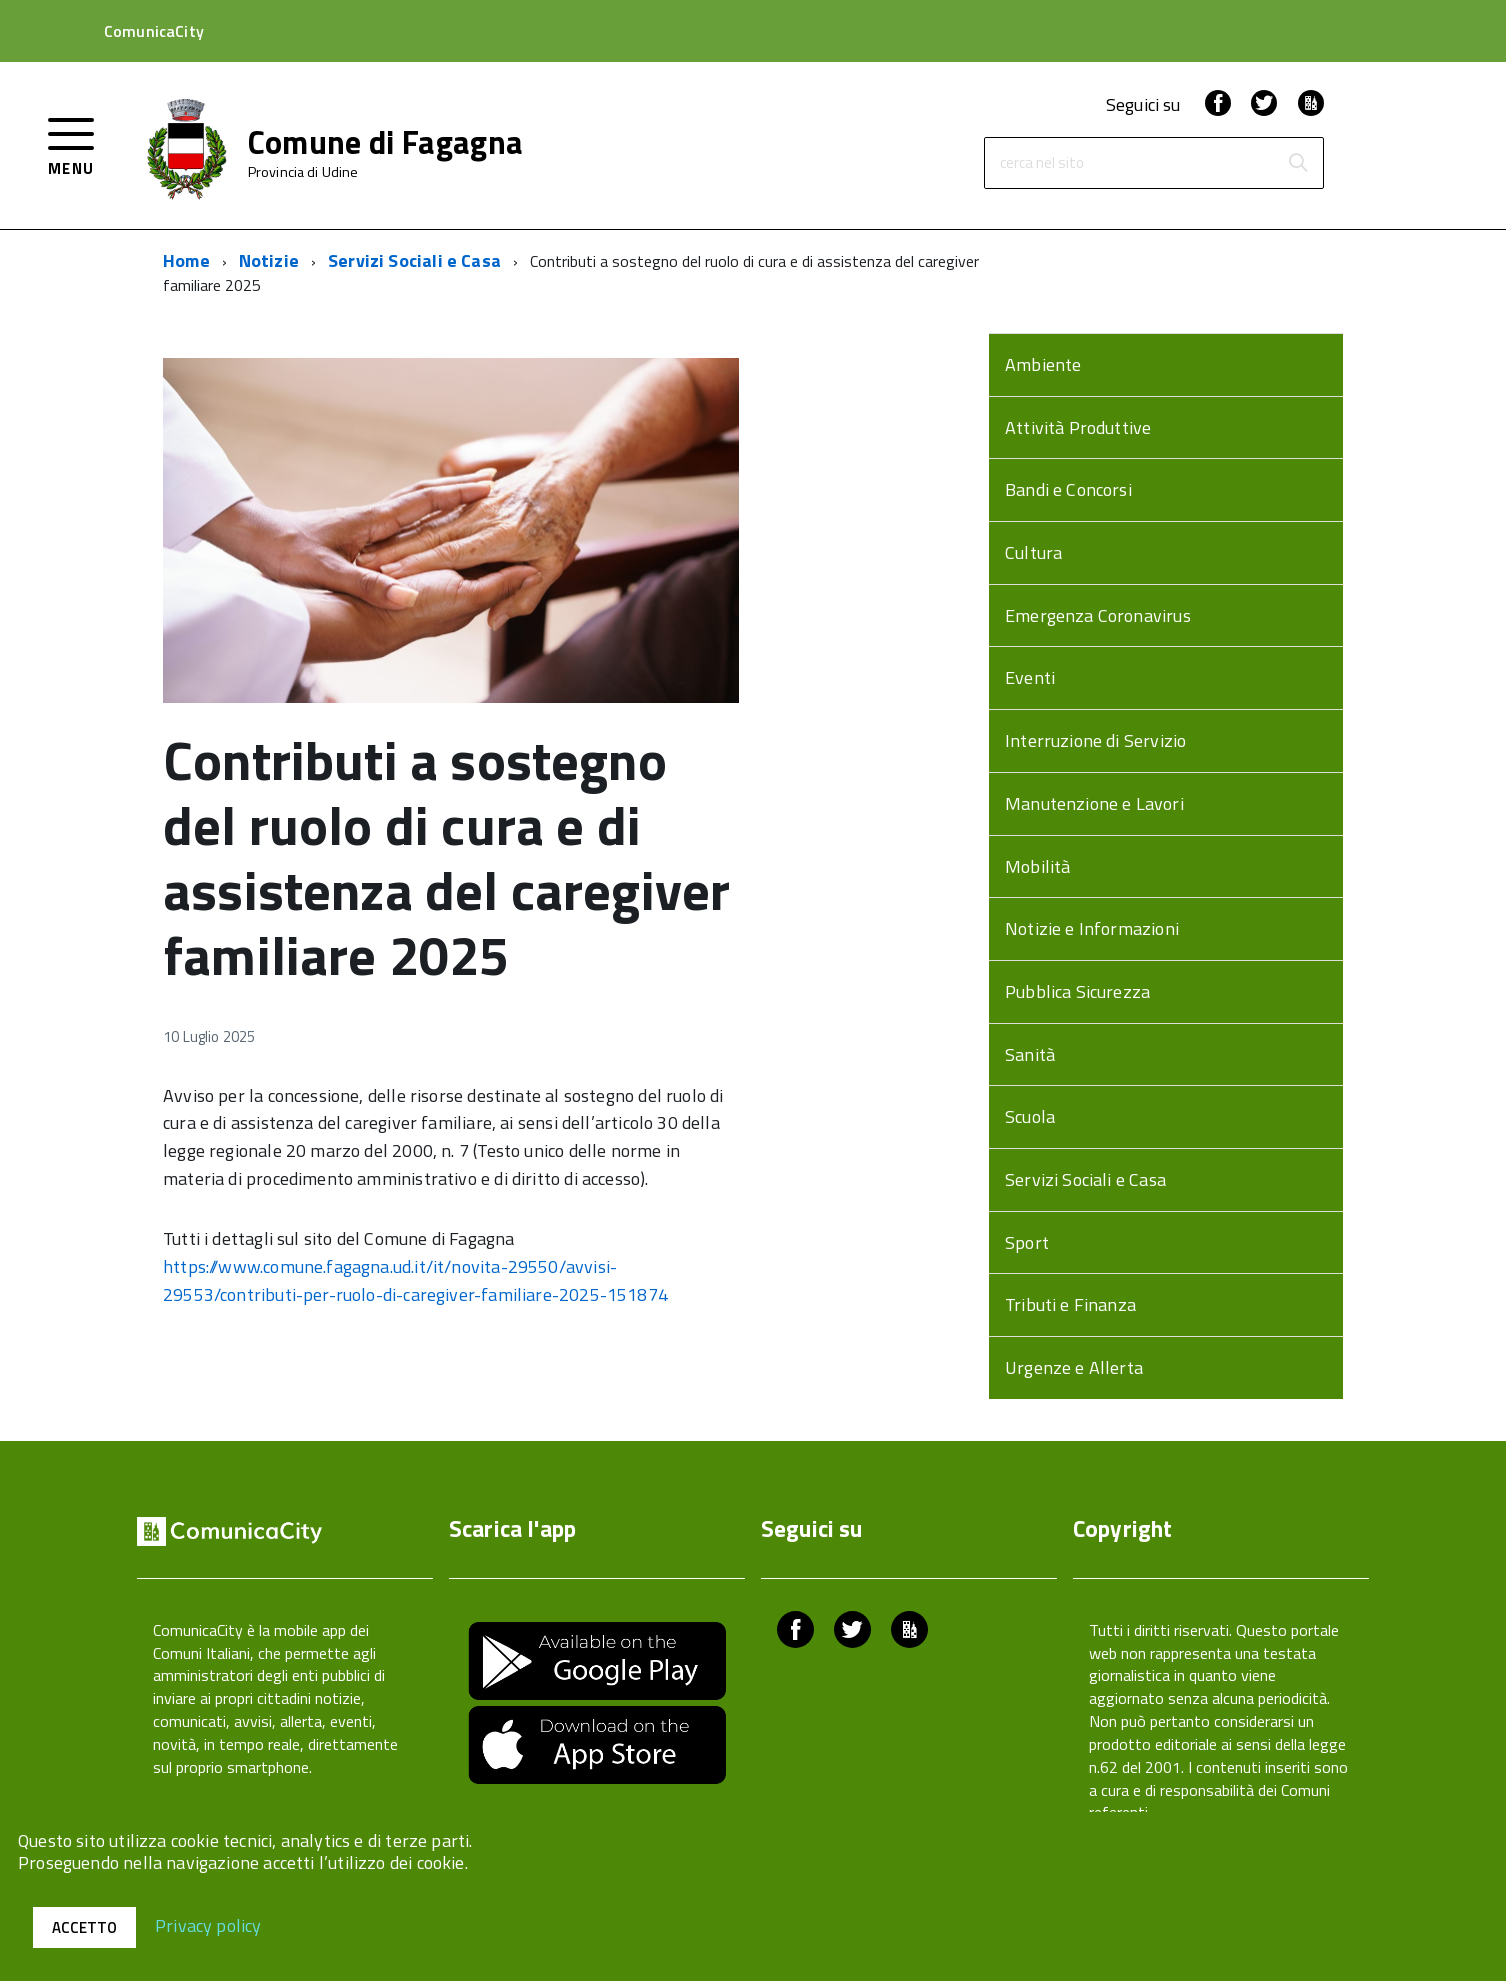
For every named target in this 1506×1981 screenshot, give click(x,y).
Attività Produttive (1078, 427)
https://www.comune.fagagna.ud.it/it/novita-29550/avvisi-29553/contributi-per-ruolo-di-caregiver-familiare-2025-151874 (415, 1280)
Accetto (84, 1927)
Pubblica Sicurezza (1077, 991)
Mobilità (1037, 866)
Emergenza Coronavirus (1098, 615)
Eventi (1030, 677)
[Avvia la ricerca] (1298, 163)
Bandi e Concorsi (1068, 489)
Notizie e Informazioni (1092, 928)
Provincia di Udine (303, 172)
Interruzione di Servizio (1095, 740)
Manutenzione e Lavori (1094, 803)
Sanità (1030, 1054)
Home (186, 260)
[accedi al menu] (71, 144)
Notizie (269, 260)
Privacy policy (208, 1924)
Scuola (1030, 1116)
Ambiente (1043, 364)
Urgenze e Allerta (1074, 1367)
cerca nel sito (1042, 163)
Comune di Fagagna (385, 142)
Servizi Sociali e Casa (414, 260)
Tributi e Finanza (1070, 1304)
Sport (1027, 1242)
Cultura (1033, 552)
